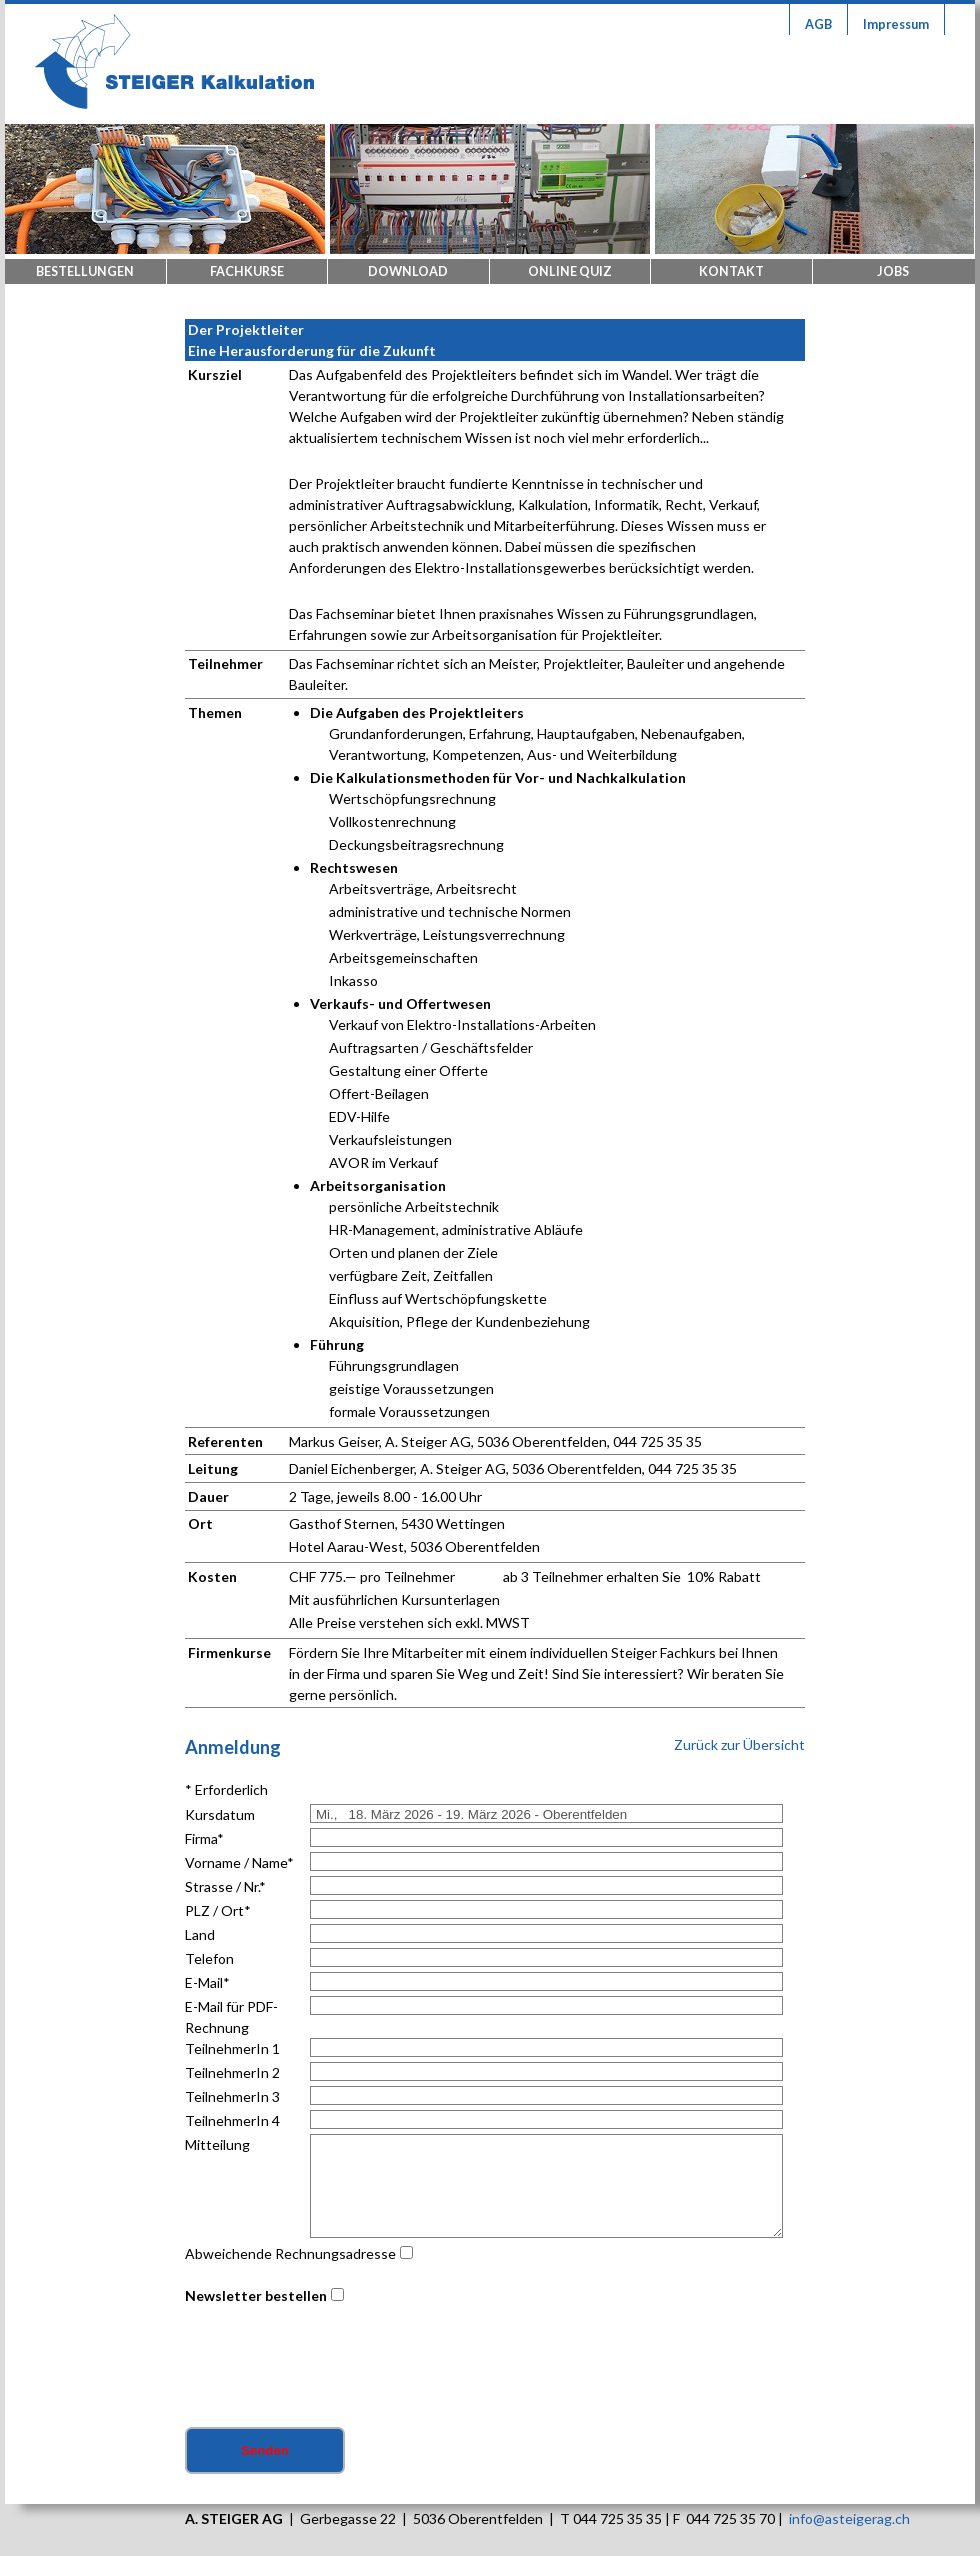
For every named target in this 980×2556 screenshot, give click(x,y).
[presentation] (337, 2368)
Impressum (896, 24)
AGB (818, 24)
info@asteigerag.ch (849, 2518)
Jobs (893, 271)
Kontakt (731, 271)
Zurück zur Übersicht (739, 1744)
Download (408, 271)
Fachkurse (247, 271)
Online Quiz (570, 271)
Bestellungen (85, 271)
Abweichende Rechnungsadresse (290, 2253)
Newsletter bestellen (256, 2295)
